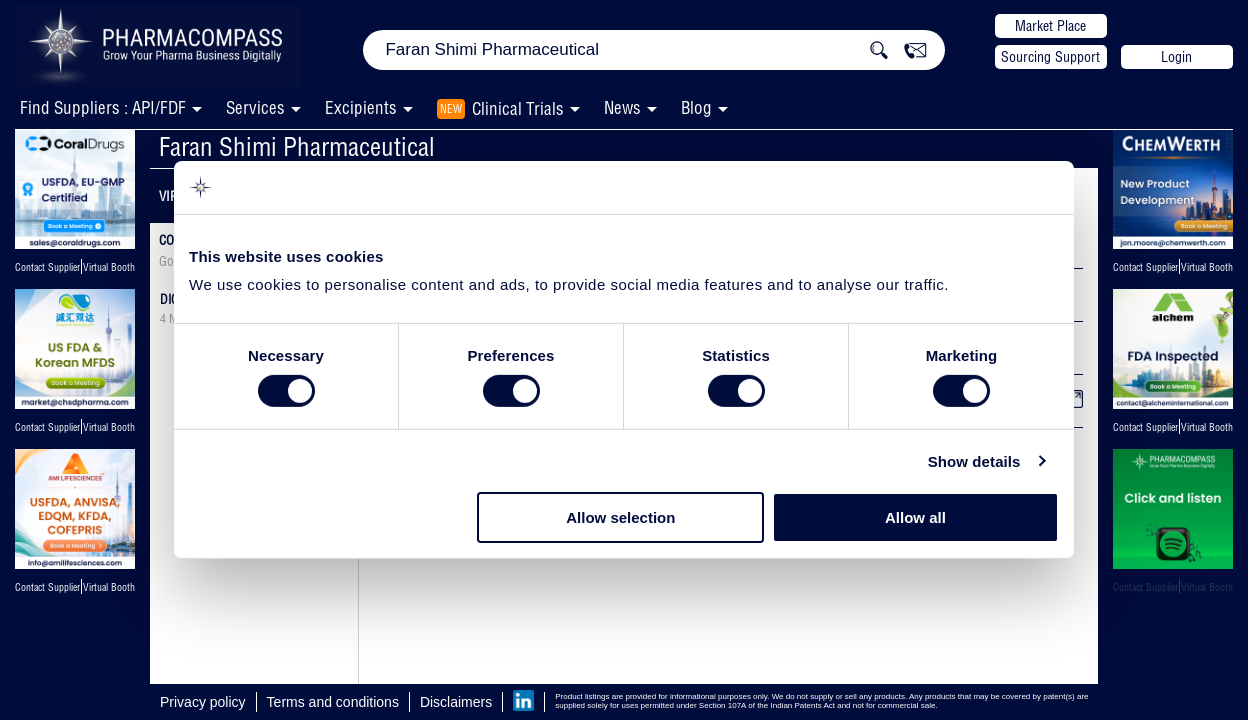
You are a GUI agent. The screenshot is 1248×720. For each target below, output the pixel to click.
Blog (696, 107)
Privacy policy (203, 702)
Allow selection (620, 517)
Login (1176, 57)
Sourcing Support (1050, 57)
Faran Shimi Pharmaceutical (297, 146)
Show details (974, 461)
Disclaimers (456, 702)
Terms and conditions (333, 702)
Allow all (915, 517)
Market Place (1050, 26)
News (622, 107)
